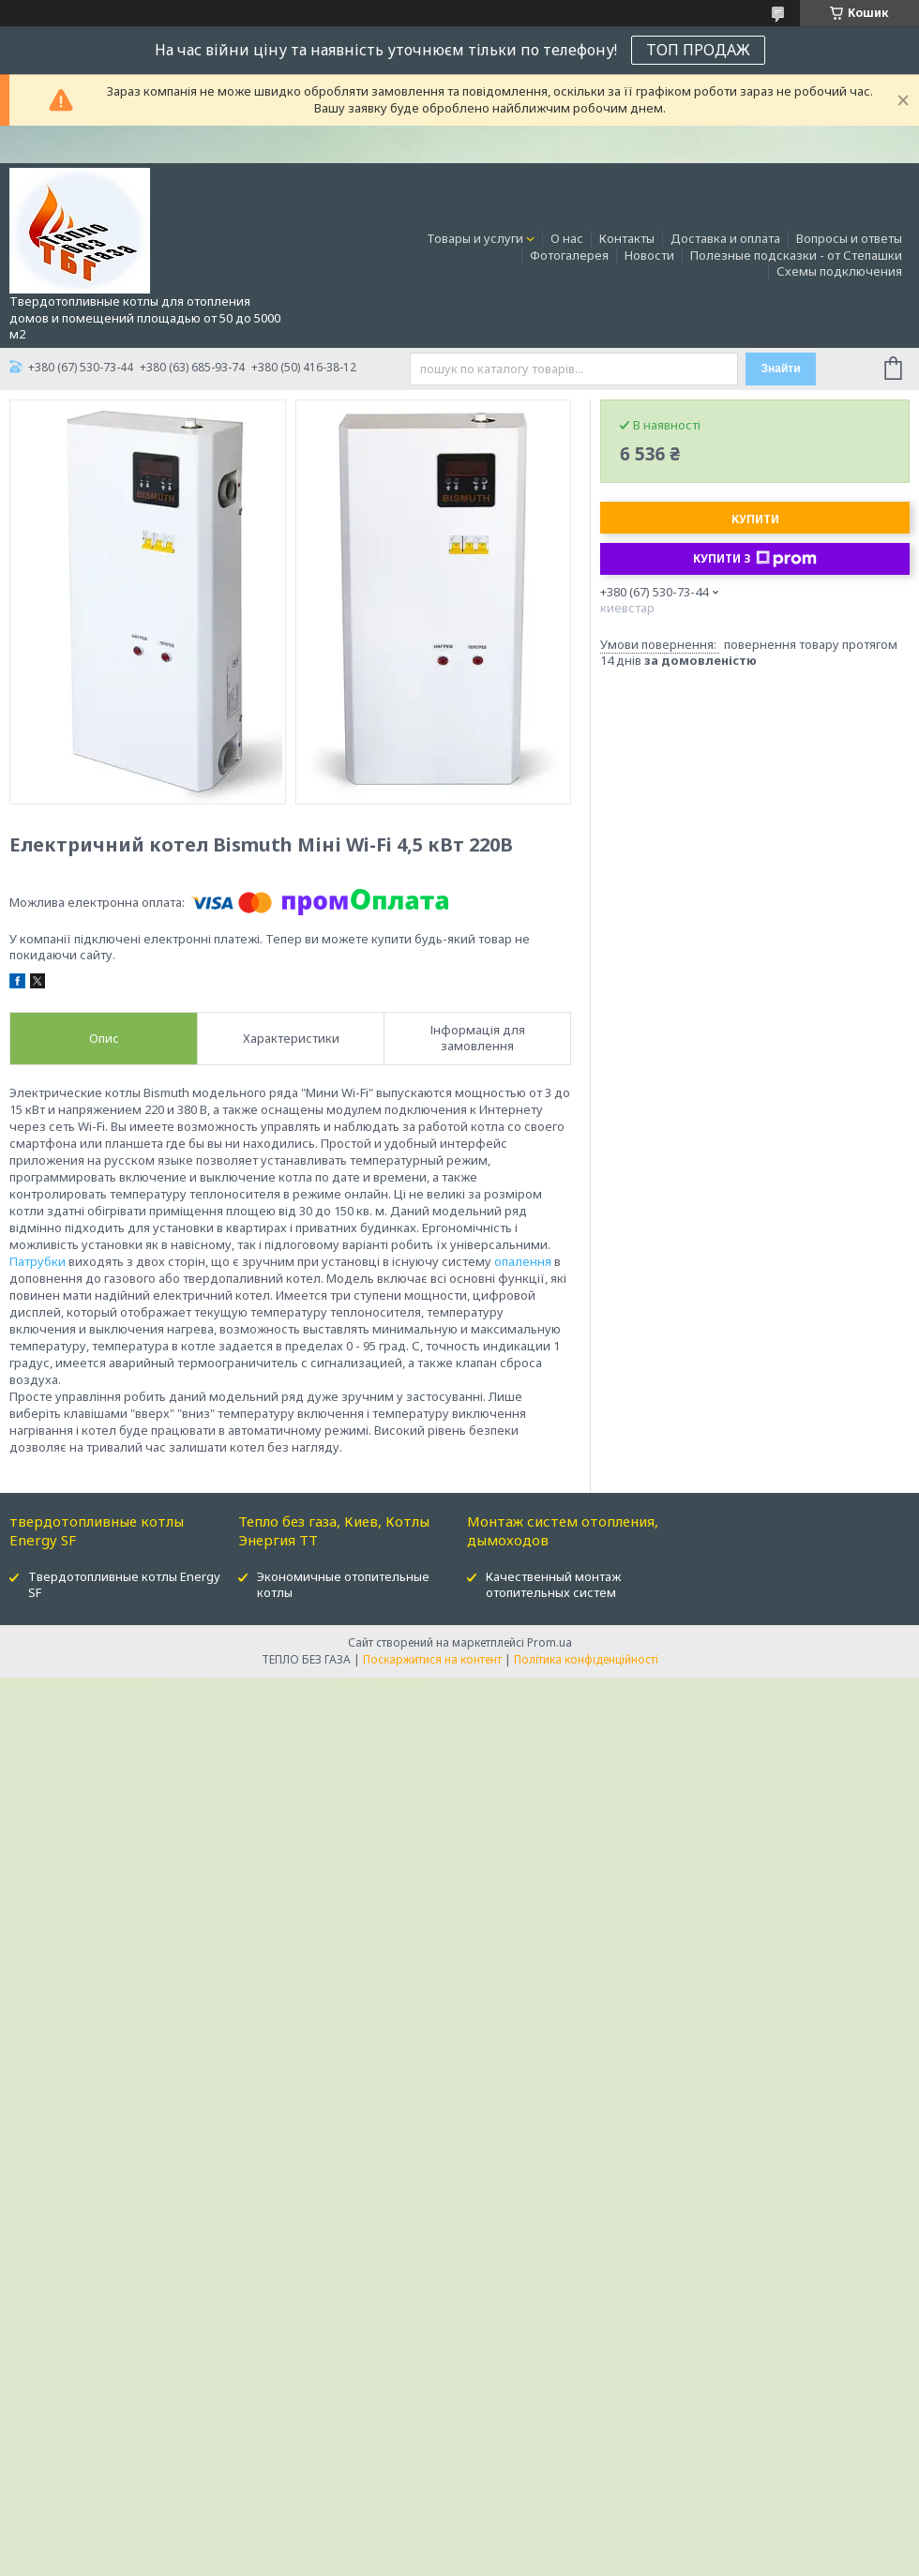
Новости (649, 255)
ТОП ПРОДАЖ (698, 49)
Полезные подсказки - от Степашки (796, 255)
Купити (755, 519)
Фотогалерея (569, 255)
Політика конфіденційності (586, 1659)
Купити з (755, 558)
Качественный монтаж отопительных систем (553, 1584)
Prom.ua (549, 1642)
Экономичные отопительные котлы (343, 1584)
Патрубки (37, 1261)
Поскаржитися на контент (432, 1659)
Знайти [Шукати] (780, 368)
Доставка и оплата (725, 238)
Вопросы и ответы (849, 238)
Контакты (627, 238)
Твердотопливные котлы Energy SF (124, 1584)
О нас (566, 238)
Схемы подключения (839, 271)
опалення (522, 1261)
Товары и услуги (475, 238)
